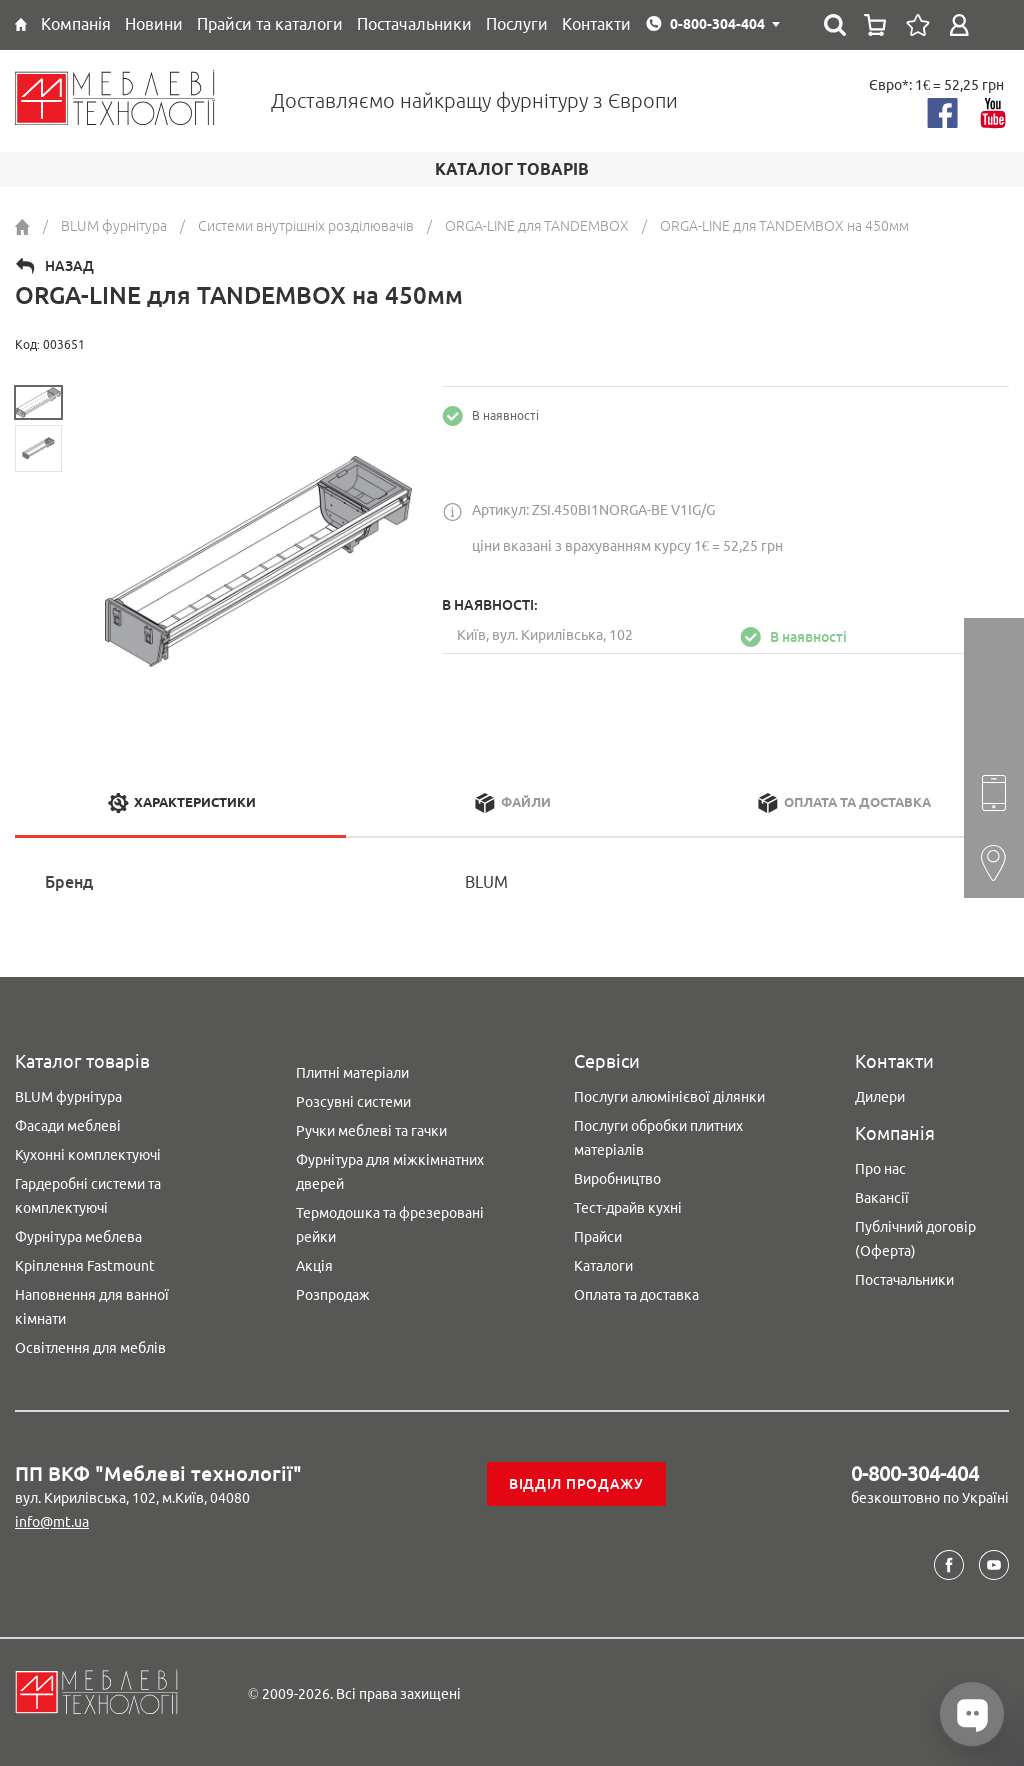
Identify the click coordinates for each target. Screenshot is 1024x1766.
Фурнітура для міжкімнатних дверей (390, 1172)
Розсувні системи (353, 1102)
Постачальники (904, 1280)
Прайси (598, 1237)
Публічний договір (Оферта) (915, 1239)
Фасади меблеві (68, 1126)
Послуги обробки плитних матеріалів (658, 1138)
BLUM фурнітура (68, 1097)
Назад (69, 266)
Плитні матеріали (352, 1073)
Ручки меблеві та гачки (371, 1131)
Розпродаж (333, 1295)
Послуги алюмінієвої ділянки (669, 1097)
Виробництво (617, 1179)
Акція (314, 1266)
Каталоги (603, 1266)
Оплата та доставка (636, 1295)
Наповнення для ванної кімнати (92, 1307)
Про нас (880, 1169)
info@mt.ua (52, 1522)
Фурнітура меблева (78, 1237)
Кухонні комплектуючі (88, 1155)
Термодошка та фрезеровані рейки (390, 1225)
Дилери (880, 1097)
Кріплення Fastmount (85, 1266)
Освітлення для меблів (90, 1348)
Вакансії (882, 1198)
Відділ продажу (576, 1484)
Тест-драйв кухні (628, 1208)
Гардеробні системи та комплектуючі (88, 1196)
